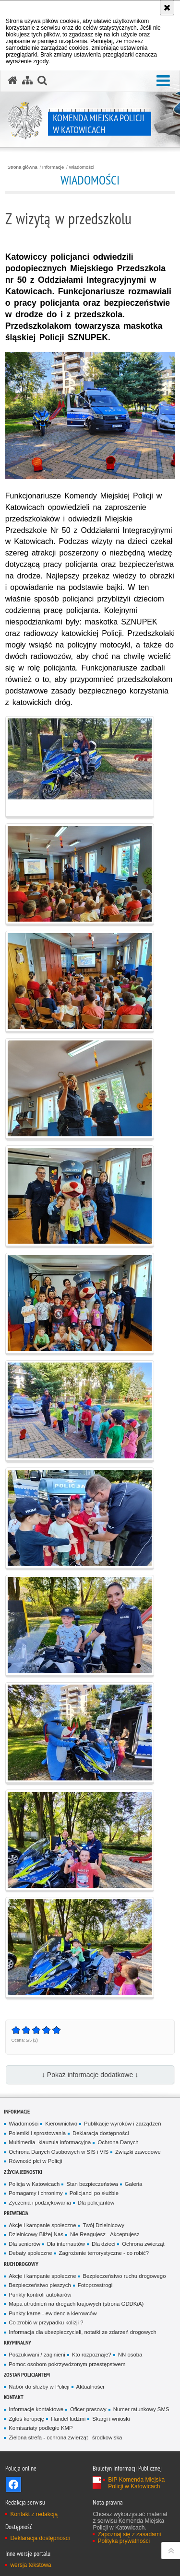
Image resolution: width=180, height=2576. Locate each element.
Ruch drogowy (21, 2263)
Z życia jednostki (23, 2171)
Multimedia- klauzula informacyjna (50, 2142)
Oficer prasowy (88, 2409)
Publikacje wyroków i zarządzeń (122, 2123)
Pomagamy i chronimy (35, 2193)
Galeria (134, 2184)
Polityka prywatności (123, 2541)
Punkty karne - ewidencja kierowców (52, 2313)
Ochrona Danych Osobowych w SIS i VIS (58, 2152)
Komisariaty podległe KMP (40, 2428)
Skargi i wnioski (111, 2419)
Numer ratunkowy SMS (141, 2409)
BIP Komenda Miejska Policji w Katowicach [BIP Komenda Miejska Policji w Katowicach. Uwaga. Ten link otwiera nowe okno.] (136, 2483)
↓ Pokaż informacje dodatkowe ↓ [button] (90, 2075)
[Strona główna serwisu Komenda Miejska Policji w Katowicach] (12, 80)
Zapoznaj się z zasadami (129, 2534)
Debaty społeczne (30, 2253)
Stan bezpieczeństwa (92, 2184)
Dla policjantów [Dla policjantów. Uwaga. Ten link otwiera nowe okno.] (96, 2203)
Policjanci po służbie (94, 2193)
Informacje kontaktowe (36, 2409)
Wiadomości (81, 167)
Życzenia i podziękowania (40, 2203)
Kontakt (14, 2397)
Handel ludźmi (68, 2419)
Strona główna (22, 167)
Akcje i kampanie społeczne (42, 2225)
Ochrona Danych (117, 2142)
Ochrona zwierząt (143, 2244)
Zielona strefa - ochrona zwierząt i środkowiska (65, 2437)
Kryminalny (17, 2342)
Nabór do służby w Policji (39, 2387)
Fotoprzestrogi (95, 2285)
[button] (163, 81)
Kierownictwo (61, 2123)
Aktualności (90, 2387)
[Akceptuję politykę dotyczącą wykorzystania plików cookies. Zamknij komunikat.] (167, 7)
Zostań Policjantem (27, 2374)
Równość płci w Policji (35, 2161)
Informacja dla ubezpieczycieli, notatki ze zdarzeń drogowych (82, 2332)
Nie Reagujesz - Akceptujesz (105, 2234)
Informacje (53, 167)
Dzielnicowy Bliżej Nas (36, 2234)
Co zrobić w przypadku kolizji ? (46, 2322)
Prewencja (16, 2213)
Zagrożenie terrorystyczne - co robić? (104, 2253)
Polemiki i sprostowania (37, 2133)
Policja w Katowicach (34, 2184)
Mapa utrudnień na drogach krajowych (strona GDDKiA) (76, 2304)
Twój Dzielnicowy (103, 2225)
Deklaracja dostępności (100, 2133)
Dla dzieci (103, 2244)
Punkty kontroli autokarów (40, 2295)
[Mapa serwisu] (27, 80)
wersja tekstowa (30, 2565)
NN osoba (130, 2354)
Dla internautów (66, 2244)
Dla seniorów (24, 2244)
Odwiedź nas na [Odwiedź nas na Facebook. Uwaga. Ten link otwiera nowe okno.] (13, 2484)
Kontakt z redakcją (34, 2514)
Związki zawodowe (138, 2152)
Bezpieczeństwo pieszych (40, 2285)
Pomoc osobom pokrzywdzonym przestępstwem (67, 2364)
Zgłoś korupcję (26, 2419)
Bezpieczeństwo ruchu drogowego (124, 2276)
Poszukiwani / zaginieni (37, 2354)
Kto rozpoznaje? (91, 2354)
